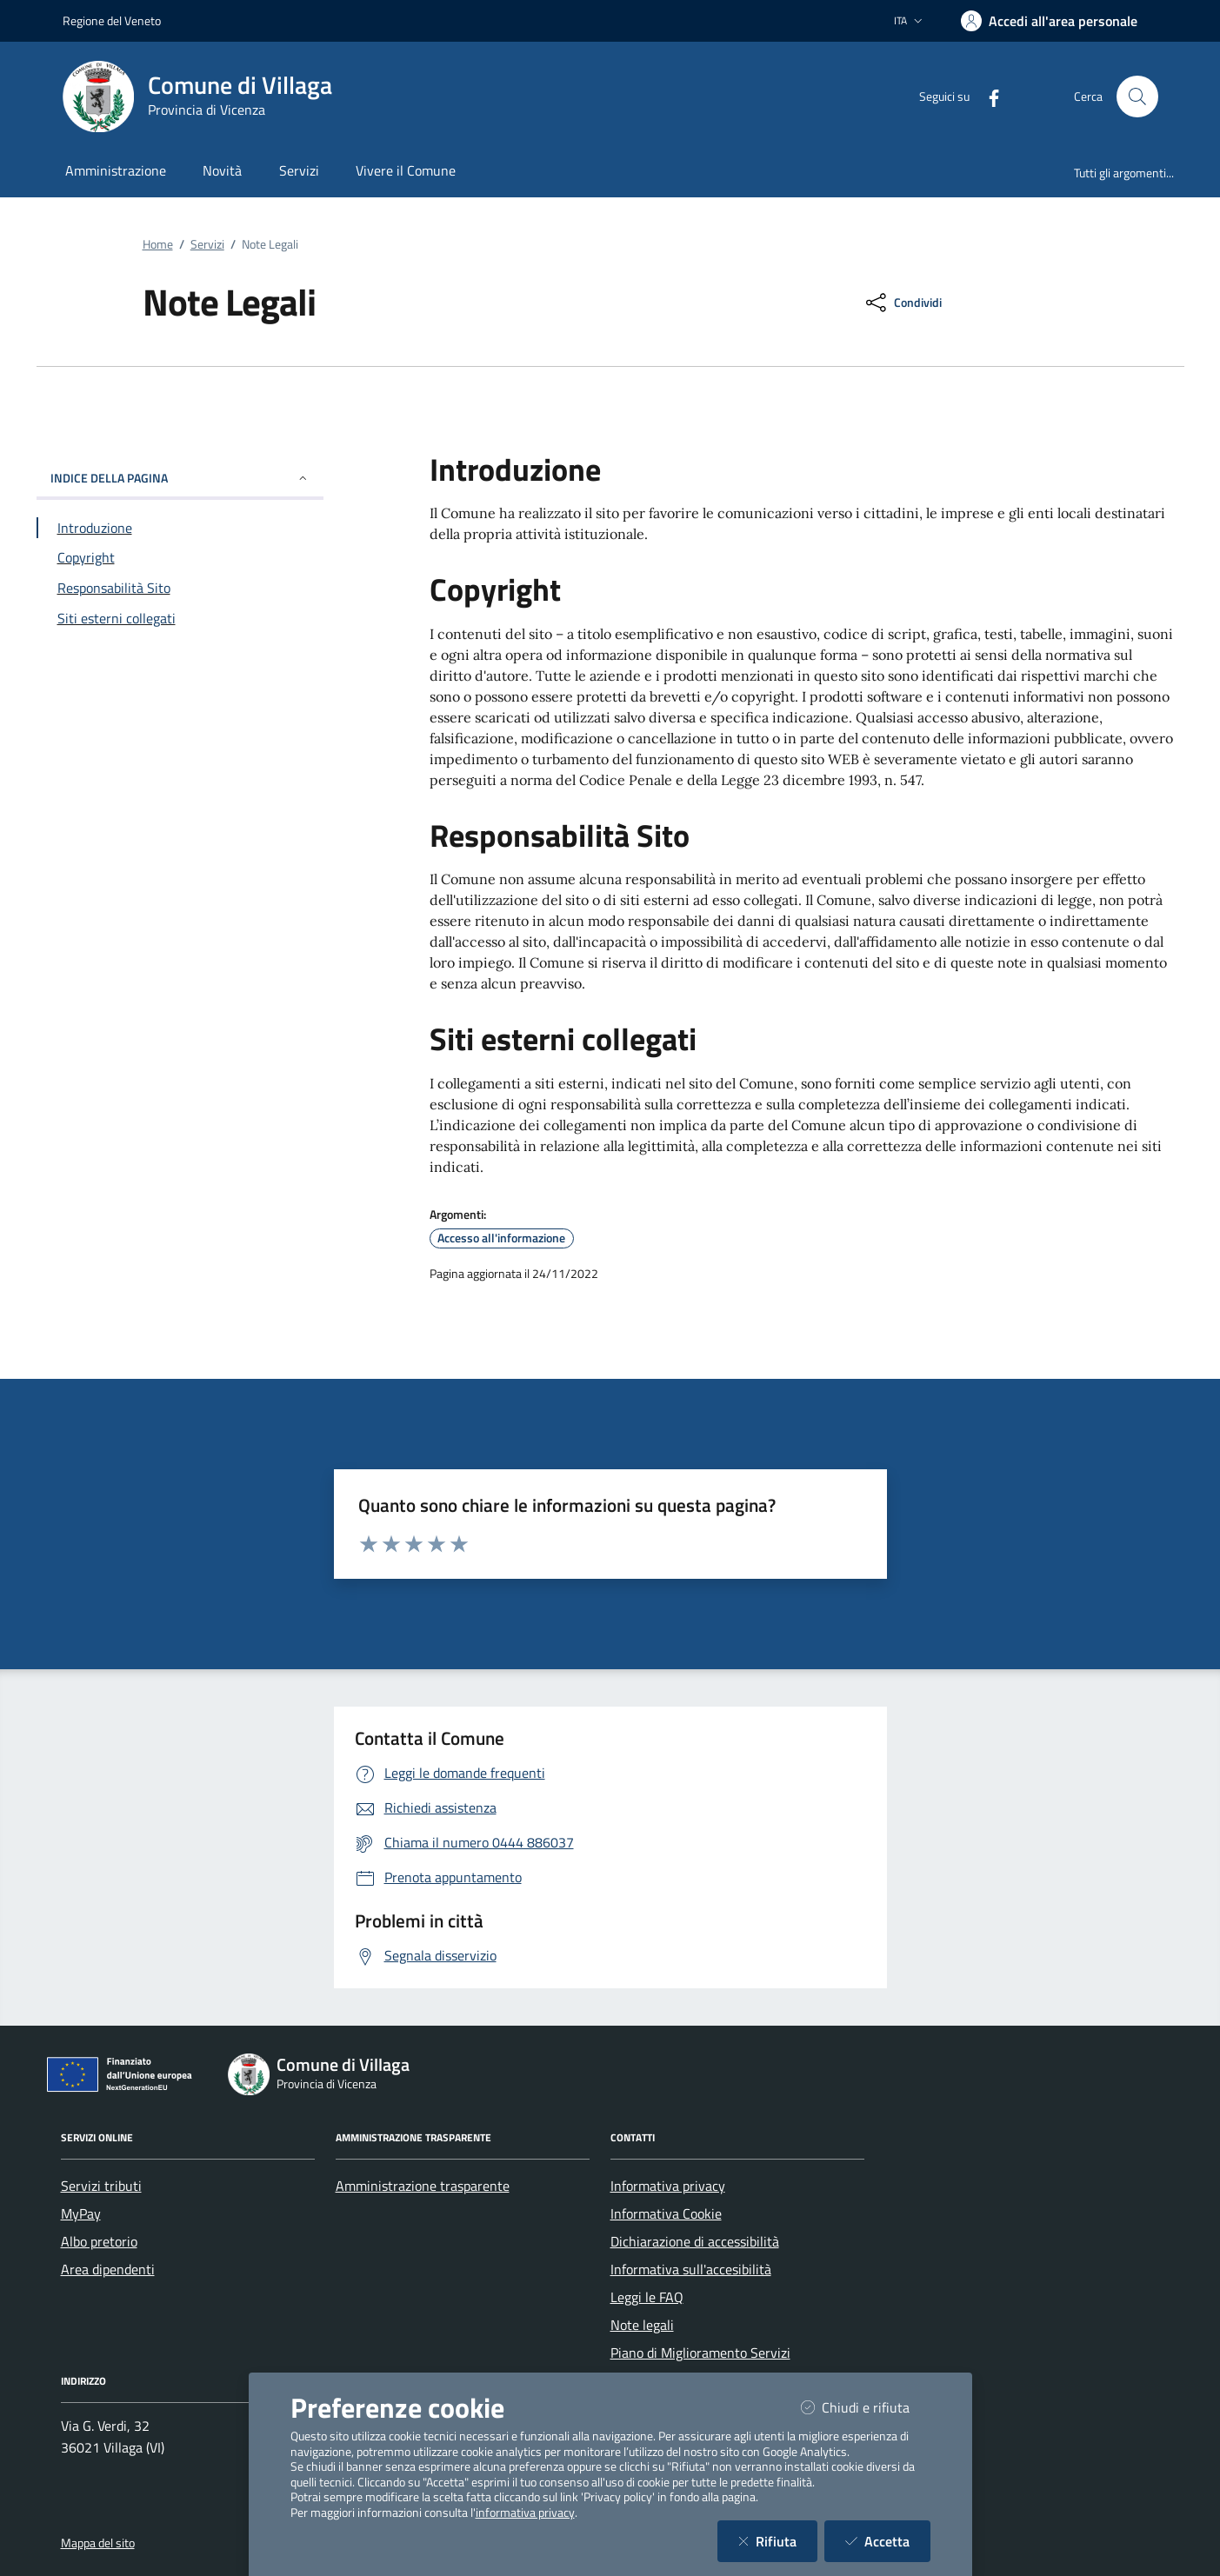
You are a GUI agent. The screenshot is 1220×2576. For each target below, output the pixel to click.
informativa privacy (525, 2512)
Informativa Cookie (666, 2213)
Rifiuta (777, 2541)
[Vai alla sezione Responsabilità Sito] (180, 587)
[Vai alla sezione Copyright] (180, 557)
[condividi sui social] (902, 302)
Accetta (887, 2541)
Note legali (642, 2324)
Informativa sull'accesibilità (690, 2269)
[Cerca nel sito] (1137, 96)
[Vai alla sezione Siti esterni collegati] (180, 618)
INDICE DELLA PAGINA (180, 478)
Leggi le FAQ (646, 2296)
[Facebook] (987, 96)
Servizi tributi (101, 2185)
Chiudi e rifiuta (865, 2407)
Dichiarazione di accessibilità (694, 2241)
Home (158, 244)
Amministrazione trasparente (423, 2185)
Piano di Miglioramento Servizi (700, 2352)
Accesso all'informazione (501, 1238)
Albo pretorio (99, 2241)
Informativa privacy (667, 2185)
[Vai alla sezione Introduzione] (180, 527)
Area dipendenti (108, 2269)
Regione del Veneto (112, 20)
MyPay (81, 2213)
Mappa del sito (98, 2543)
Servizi (207, 244)
